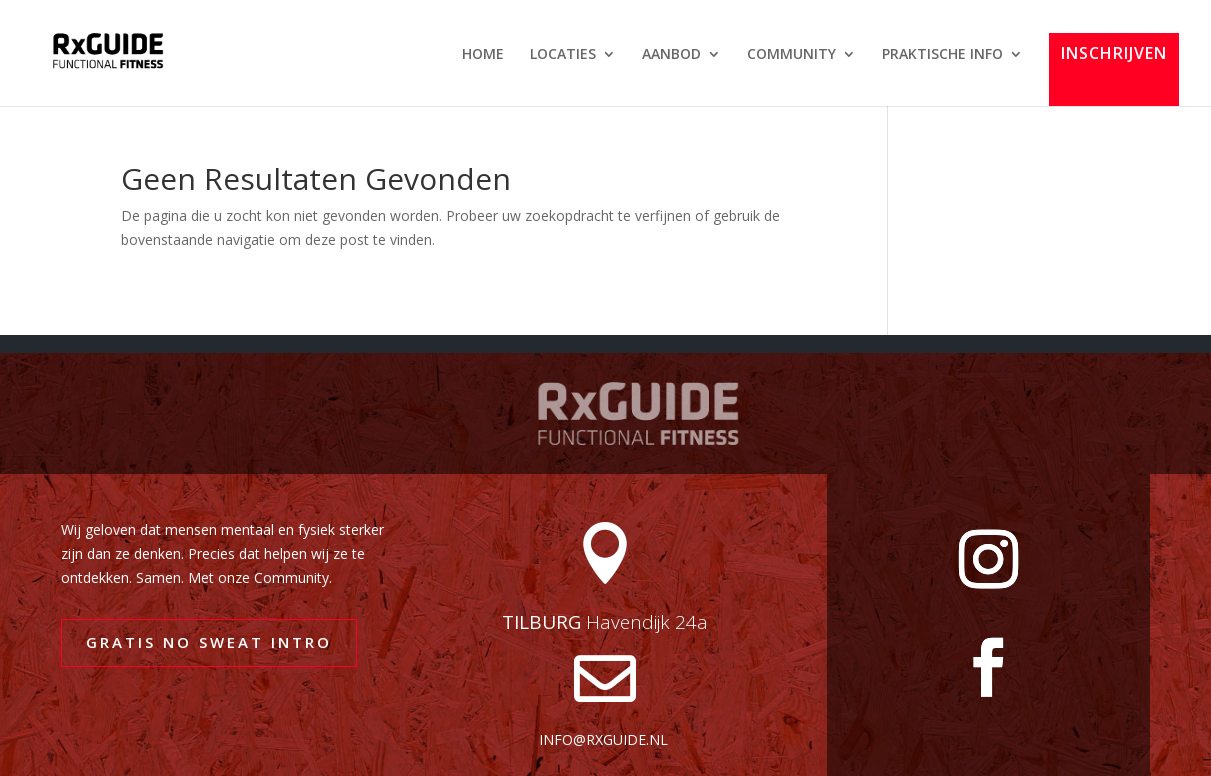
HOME (483, 55)
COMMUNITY (791, 55)
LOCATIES (563, 55)
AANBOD (671, 55)
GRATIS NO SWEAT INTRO (209, 642)
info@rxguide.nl (603, 739)
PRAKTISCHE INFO (942, 55)
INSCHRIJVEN (1114, 54)
